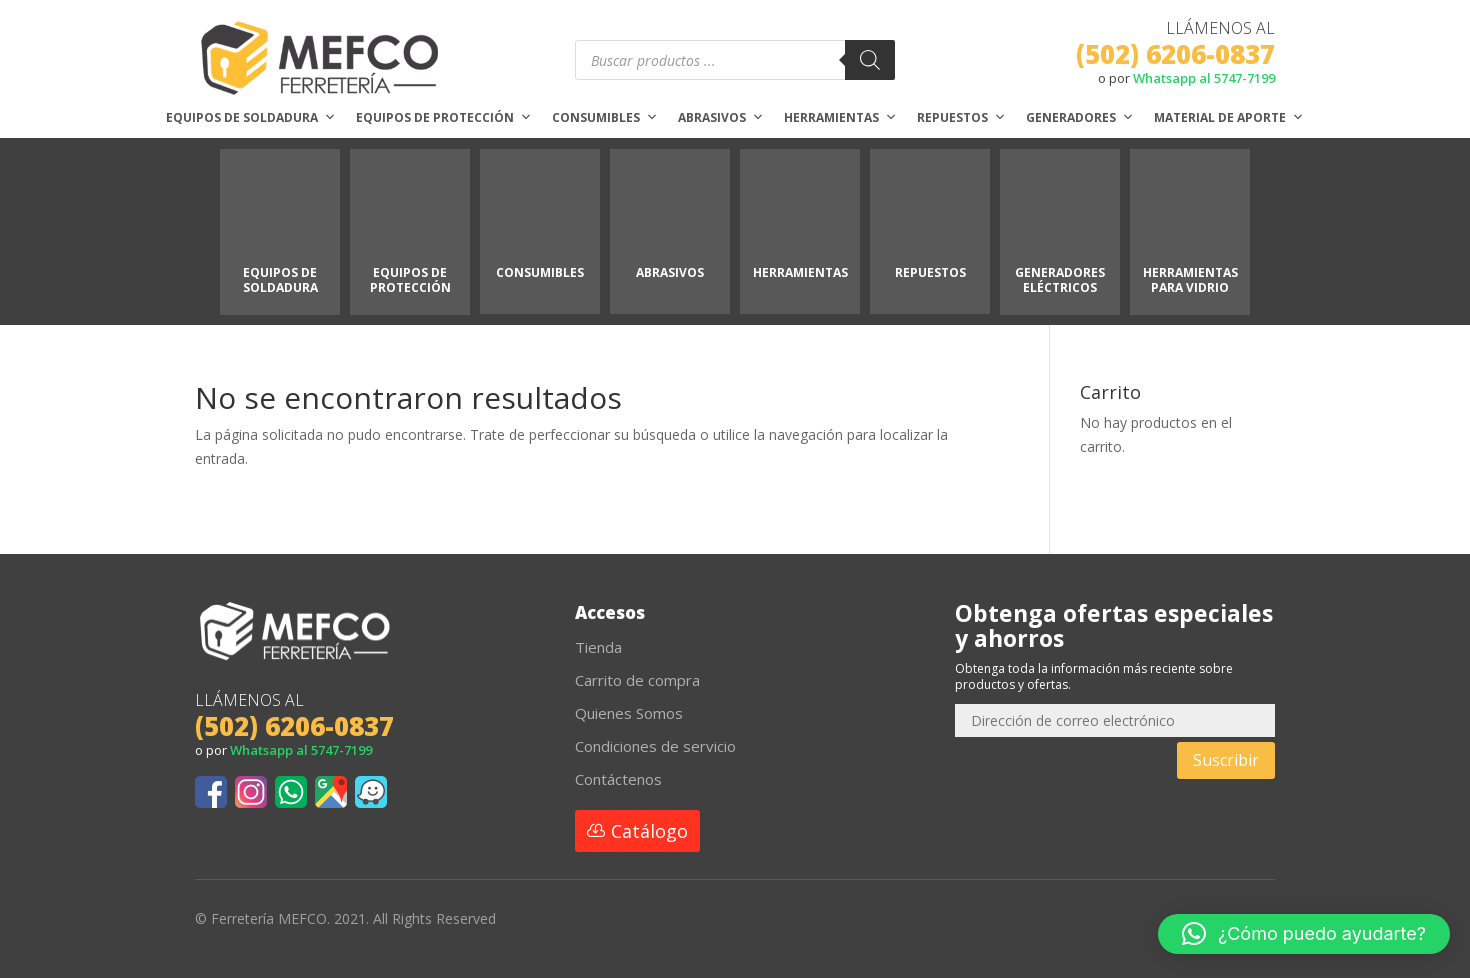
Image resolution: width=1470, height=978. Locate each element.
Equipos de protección (444, 118)
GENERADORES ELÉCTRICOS (1060, 279)
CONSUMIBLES (540, 272)
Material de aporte (1229, 118)
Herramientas (840, 118)
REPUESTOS (930, 272)
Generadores (1080, 118)
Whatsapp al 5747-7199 (1204, 78)
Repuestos (961, 118)
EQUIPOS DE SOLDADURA (280, 279)
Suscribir (1226, 760)
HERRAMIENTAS (800, 272)
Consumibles (605, 118)
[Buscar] (870, 60)
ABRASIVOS (670, 272)
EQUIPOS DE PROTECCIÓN (410, 279)
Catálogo (649, 831)
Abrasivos (721, 118)
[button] (1304, 934)
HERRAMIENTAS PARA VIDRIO (1190, 279)
